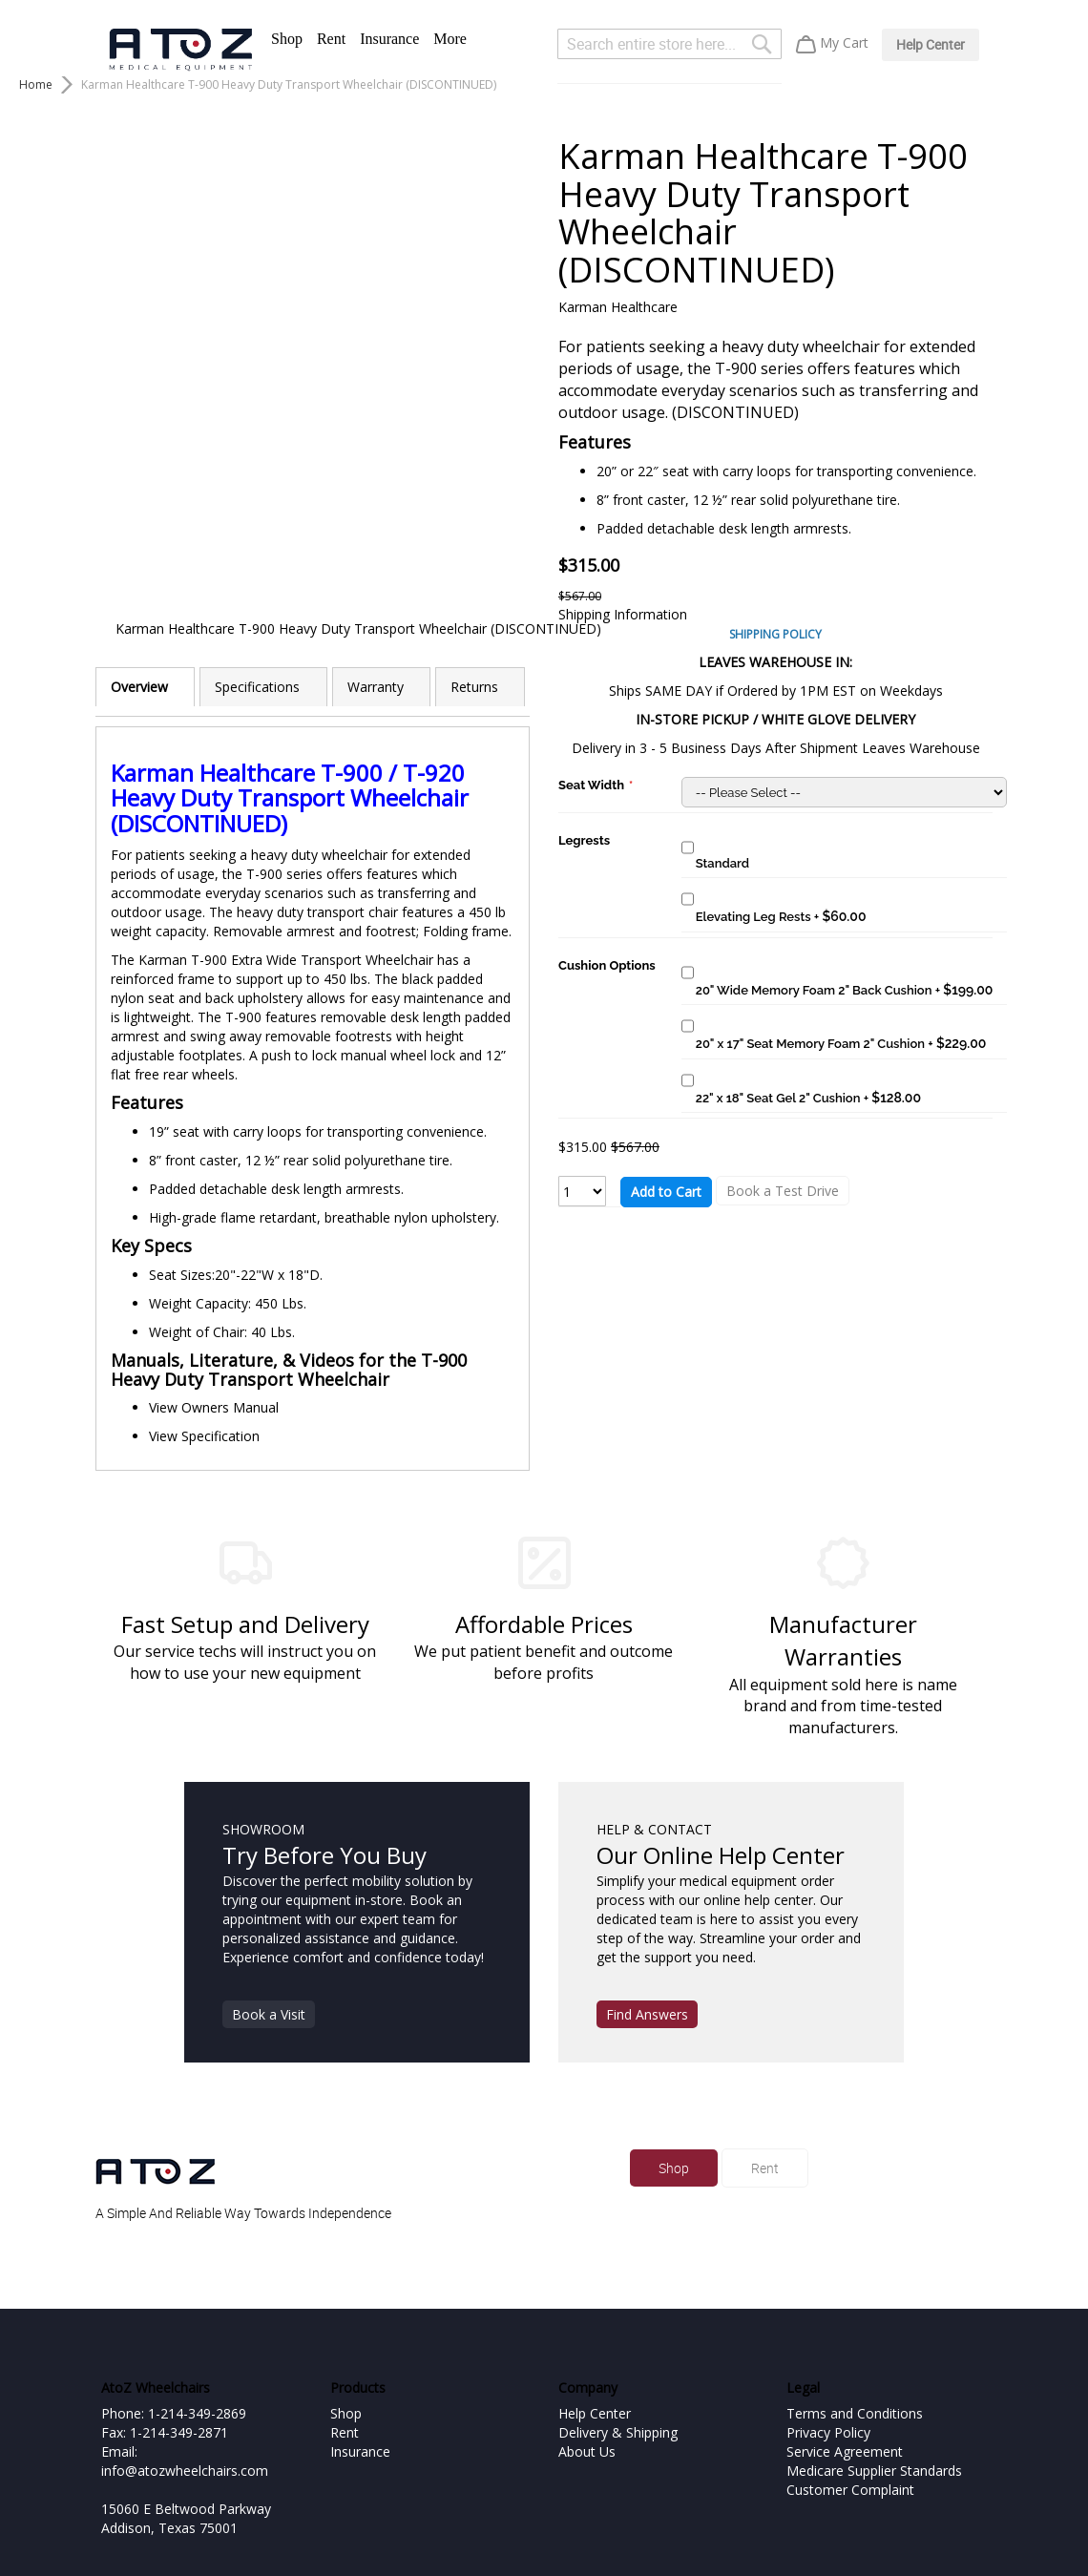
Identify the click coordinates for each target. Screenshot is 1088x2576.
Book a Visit (268, 2014)
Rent (331, 39)
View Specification (204, 1436)
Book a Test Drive (782, 1191)
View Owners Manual (214, 1407)
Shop (287, 39)
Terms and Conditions (854, 2413)
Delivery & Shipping (618, 2432)
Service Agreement (844, 2451)
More (450, 39)
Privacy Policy (828, 2432)
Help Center (930, 44)
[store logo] (180, 50)
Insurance (389, 39)
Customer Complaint (850, 2490)
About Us (587, 2451)
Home (35, 84)
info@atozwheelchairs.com (184, 2470)
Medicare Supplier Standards (874, 2470)
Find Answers (647, 2014)
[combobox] (669, 44)
